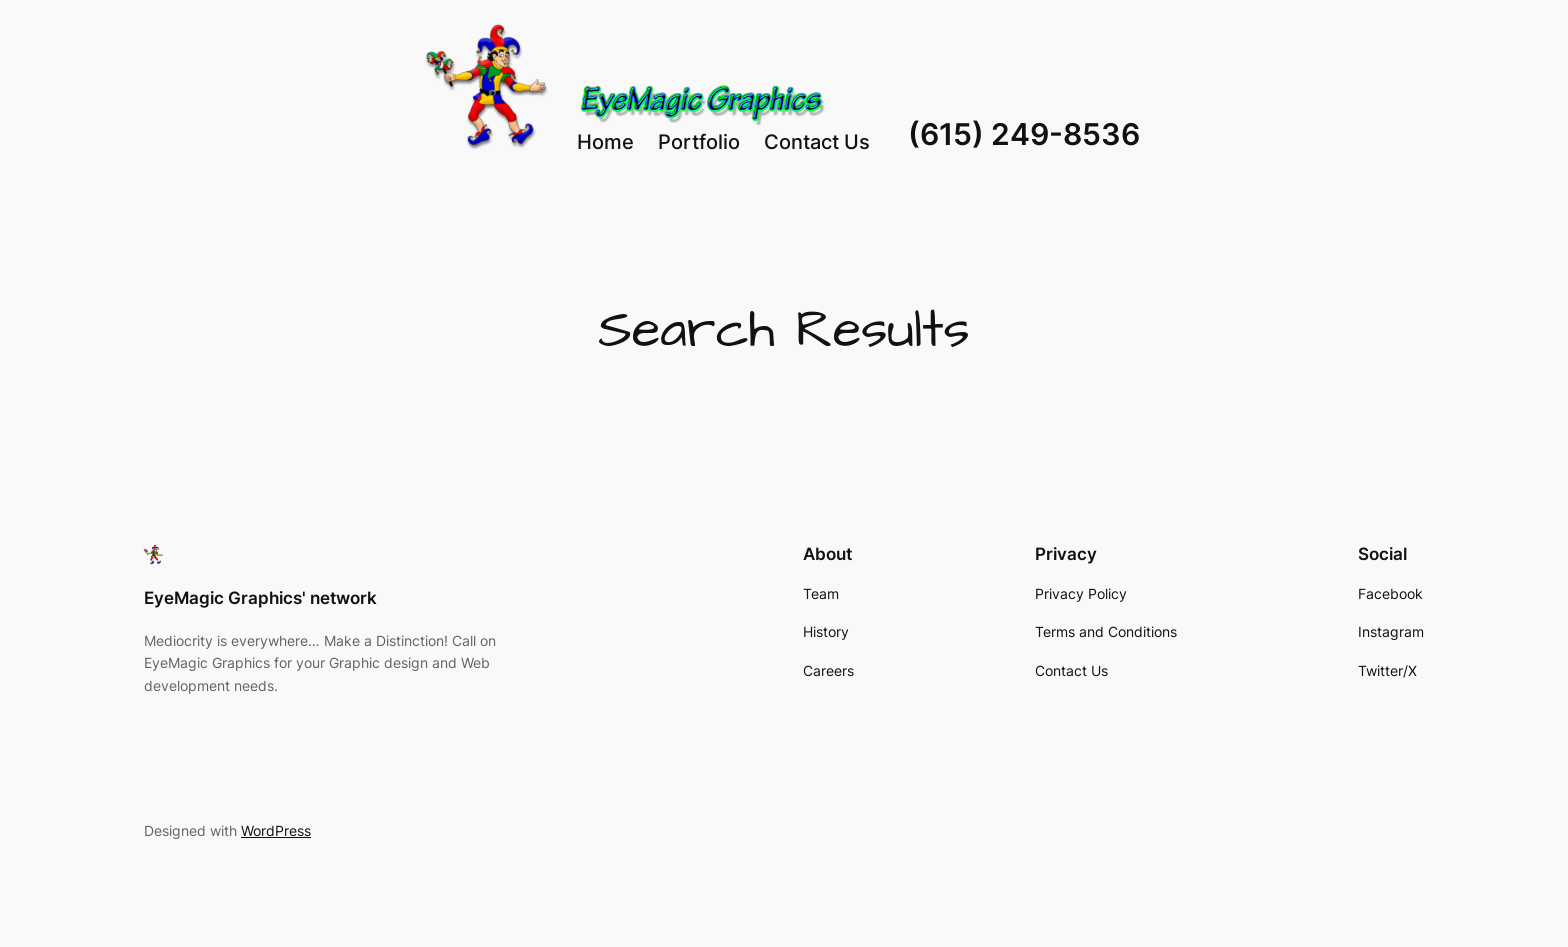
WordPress (276, 830)
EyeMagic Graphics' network (260, 598)
